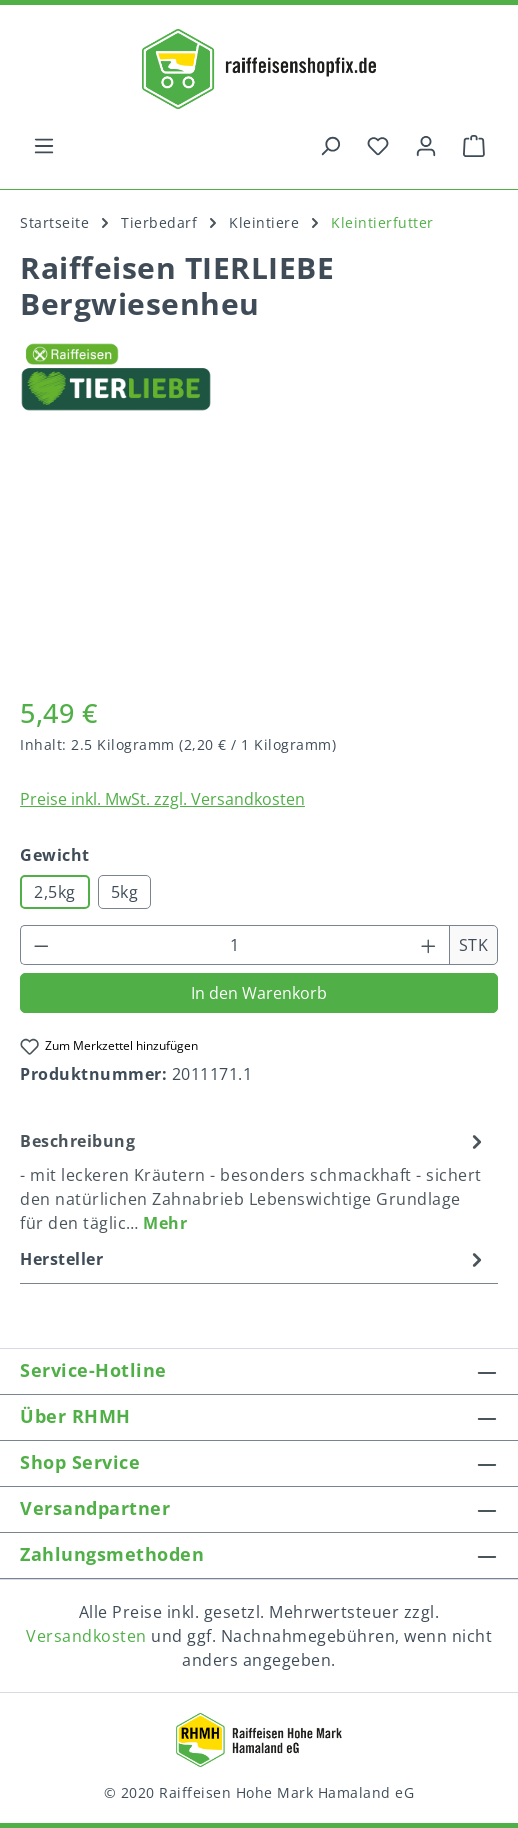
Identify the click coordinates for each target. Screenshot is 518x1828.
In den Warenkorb (259, 993)
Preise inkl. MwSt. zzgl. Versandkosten (162, 799)
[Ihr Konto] (426, 145)
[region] (259, 564)
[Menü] (44, 145)
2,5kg (55, 892)
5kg (125, 892)
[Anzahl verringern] (41, 945)
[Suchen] (330, 145)
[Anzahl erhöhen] (429, 945)
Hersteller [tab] (254, 1259)
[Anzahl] (235, 945)
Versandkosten (86, 1636)
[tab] (254, 1181)
